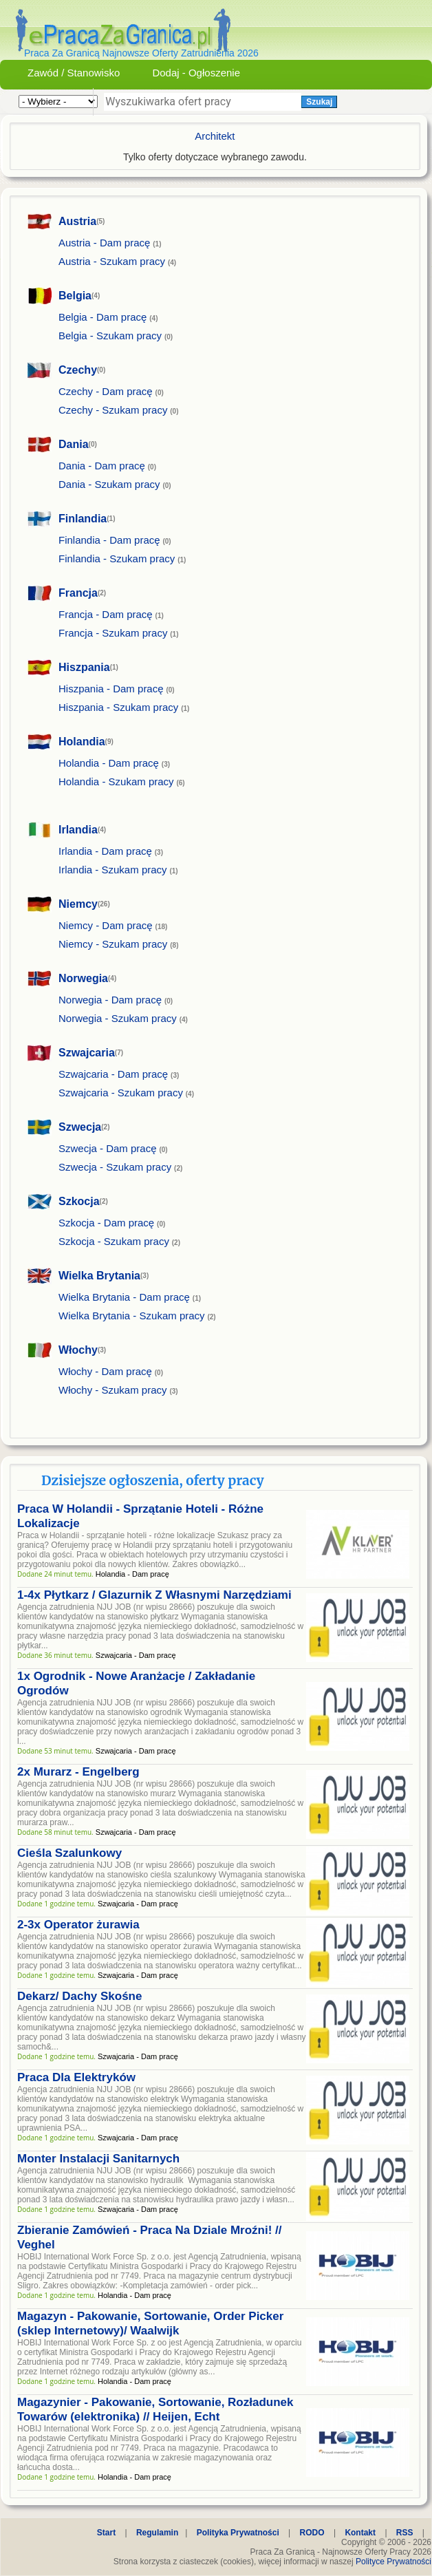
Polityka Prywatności (238, 2532)
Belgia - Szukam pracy (110, 335)
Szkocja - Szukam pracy (113, 1241)
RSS (404, 2532)
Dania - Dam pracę (101, 465)
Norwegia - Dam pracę (110, 999)
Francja (78, 593)
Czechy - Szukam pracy (112, 410)
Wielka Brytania (99, 1275)
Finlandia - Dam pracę (109, 540)
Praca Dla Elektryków (76, 2077)
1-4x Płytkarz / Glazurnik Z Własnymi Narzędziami (154, 1594)
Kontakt (360, 2532)
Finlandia (82, 518)
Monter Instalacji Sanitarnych (98, 2158)
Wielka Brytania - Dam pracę (124, 1297)
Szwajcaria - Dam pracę (113, 1074)
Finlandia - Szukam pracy (116, 558)
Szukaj (319, 102)
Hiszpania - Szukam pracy (118, 707)
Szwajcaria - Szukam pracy (120, 1092)
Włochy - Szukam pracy (112, 1390)
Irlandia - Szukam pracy (112, 869)
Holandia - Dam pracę (108, 763)
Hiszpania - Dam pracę (111, 688)
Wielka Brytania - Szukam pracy (131, 1315)
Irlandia (78, 829)
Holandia (81, 741)
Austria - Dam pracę (104, 242)
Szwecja (79, 1127)
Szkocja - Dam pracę (106, 1222)
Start (106, 2532)
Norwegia (83, 978)
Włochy (78, 1350)
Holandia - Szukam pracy (116, 781)
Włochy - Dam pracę (105, 1371)
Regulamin (157, 2532)
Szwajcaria (86, 1052)
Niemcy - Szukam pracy (112, 944)
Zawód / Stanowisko (74, 72)
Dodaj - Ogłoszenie (196, 72)
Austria (77, 221)
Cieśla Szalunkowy (69, 1853)
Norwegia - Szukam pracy (117, 1018)
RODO (312, 2532)
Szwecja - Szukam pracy (114, 1167)
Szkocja (79, 1201)
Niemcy (78, 904)
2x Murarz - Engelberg (78, 1771)
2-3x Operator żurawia (78, 1924)
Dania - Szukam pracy (109, 484)
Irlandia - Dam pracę (105, 851)
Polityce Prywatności (393, 2561)
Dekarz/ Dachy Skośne (79, 1996)
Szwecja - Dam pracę (107, 1148)
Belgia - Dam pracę (102, 317)
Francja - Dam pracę (105, 614)
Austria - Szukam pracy (111, 261)
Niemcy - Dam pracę (105, 925)
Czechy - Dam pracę (105, 391)
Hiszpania (84, 667)
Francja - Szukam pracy (112, 633)
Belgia (74, 295)
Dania (73, 444)
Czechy (77, 370)
